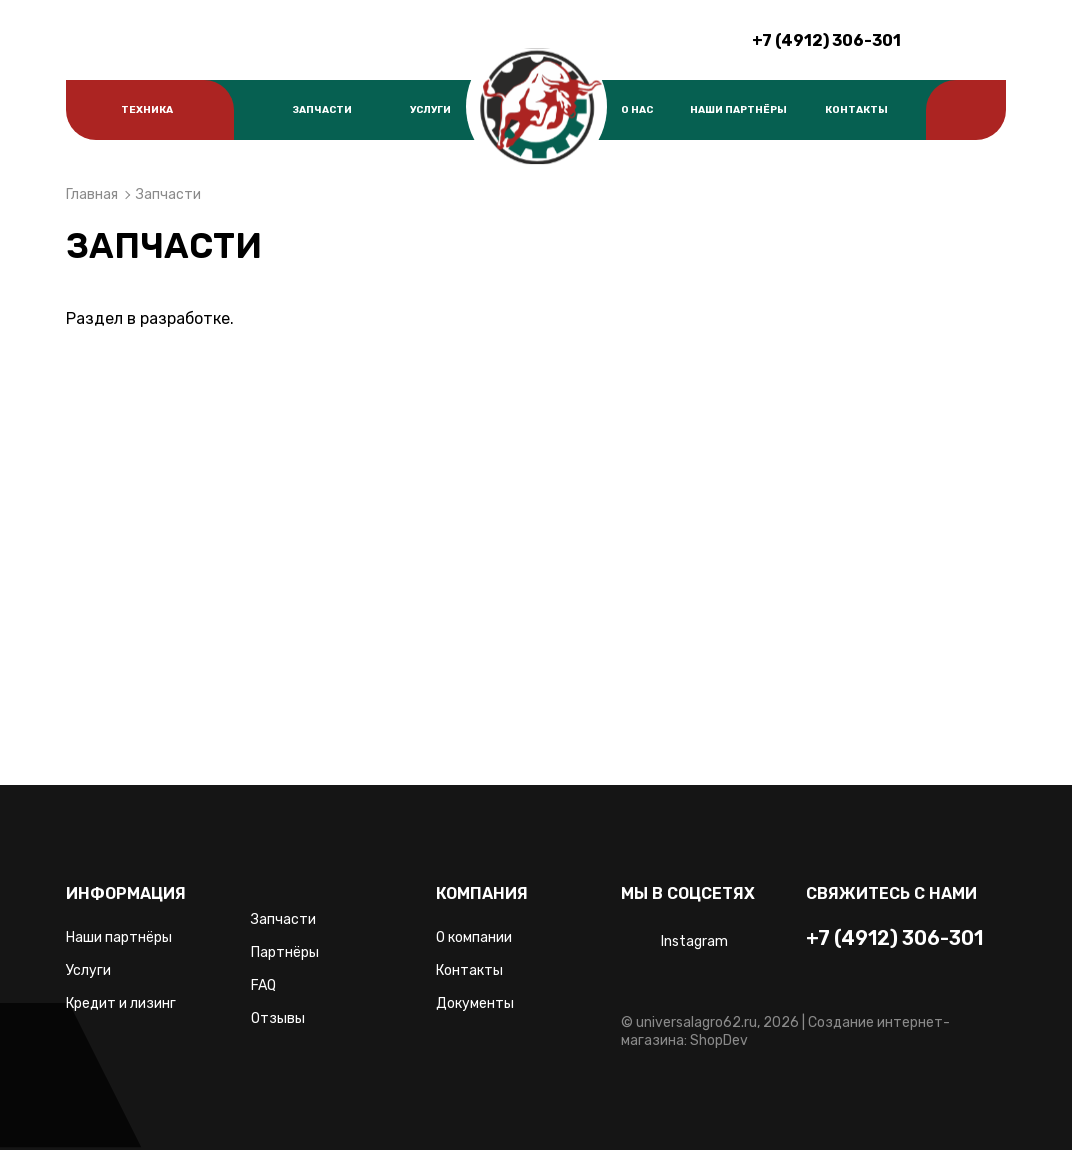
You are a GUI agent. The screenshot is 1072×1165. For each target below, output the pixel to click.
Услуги (430, 110)
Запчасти (322, 110)
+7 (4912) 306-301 (826, 40)
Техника (147, 110)
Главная (92, 194)
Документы (475, 1003)
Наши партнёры (738, 110)
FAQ (263, 985)
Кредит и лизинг (121, 1003)
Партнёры (285, 952)
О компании (474, 937)
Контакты (856, 110)
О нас (637, 110)
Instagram (694, 941)
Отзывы (278, 1018)
